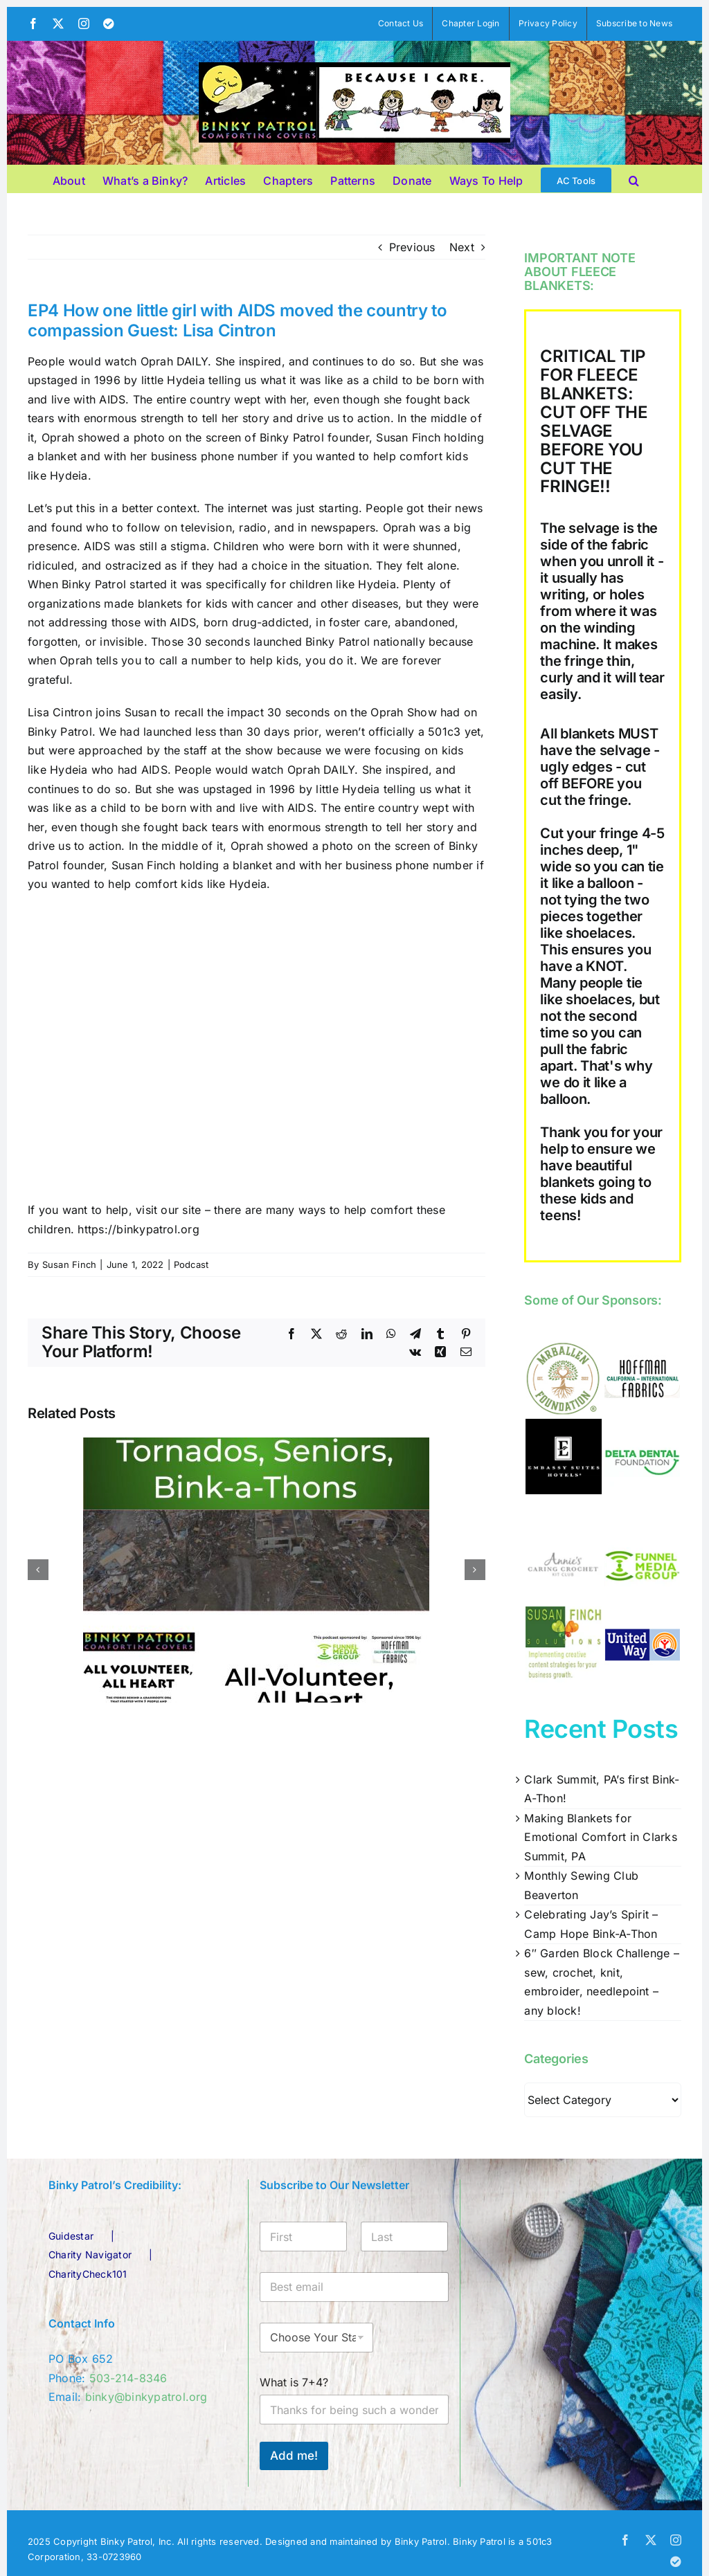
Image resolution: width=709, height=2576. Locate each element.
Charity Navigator (90, 2254)
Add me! (294, 2455)
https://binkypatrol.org (138, 1229)
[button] (634, 178)
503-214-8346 (128, 2378)
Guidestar (70, 2236)
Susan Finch (69, 1264)
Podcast (191, 1264)
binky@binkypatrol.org (146, 2397)
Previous (412, 247)
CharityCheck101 (87, 2274)
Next (461, 247)
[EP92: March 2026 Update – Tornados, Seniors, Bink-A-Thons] (256, 1444)
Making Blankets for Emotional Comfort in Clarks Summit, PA (600, 1837)
